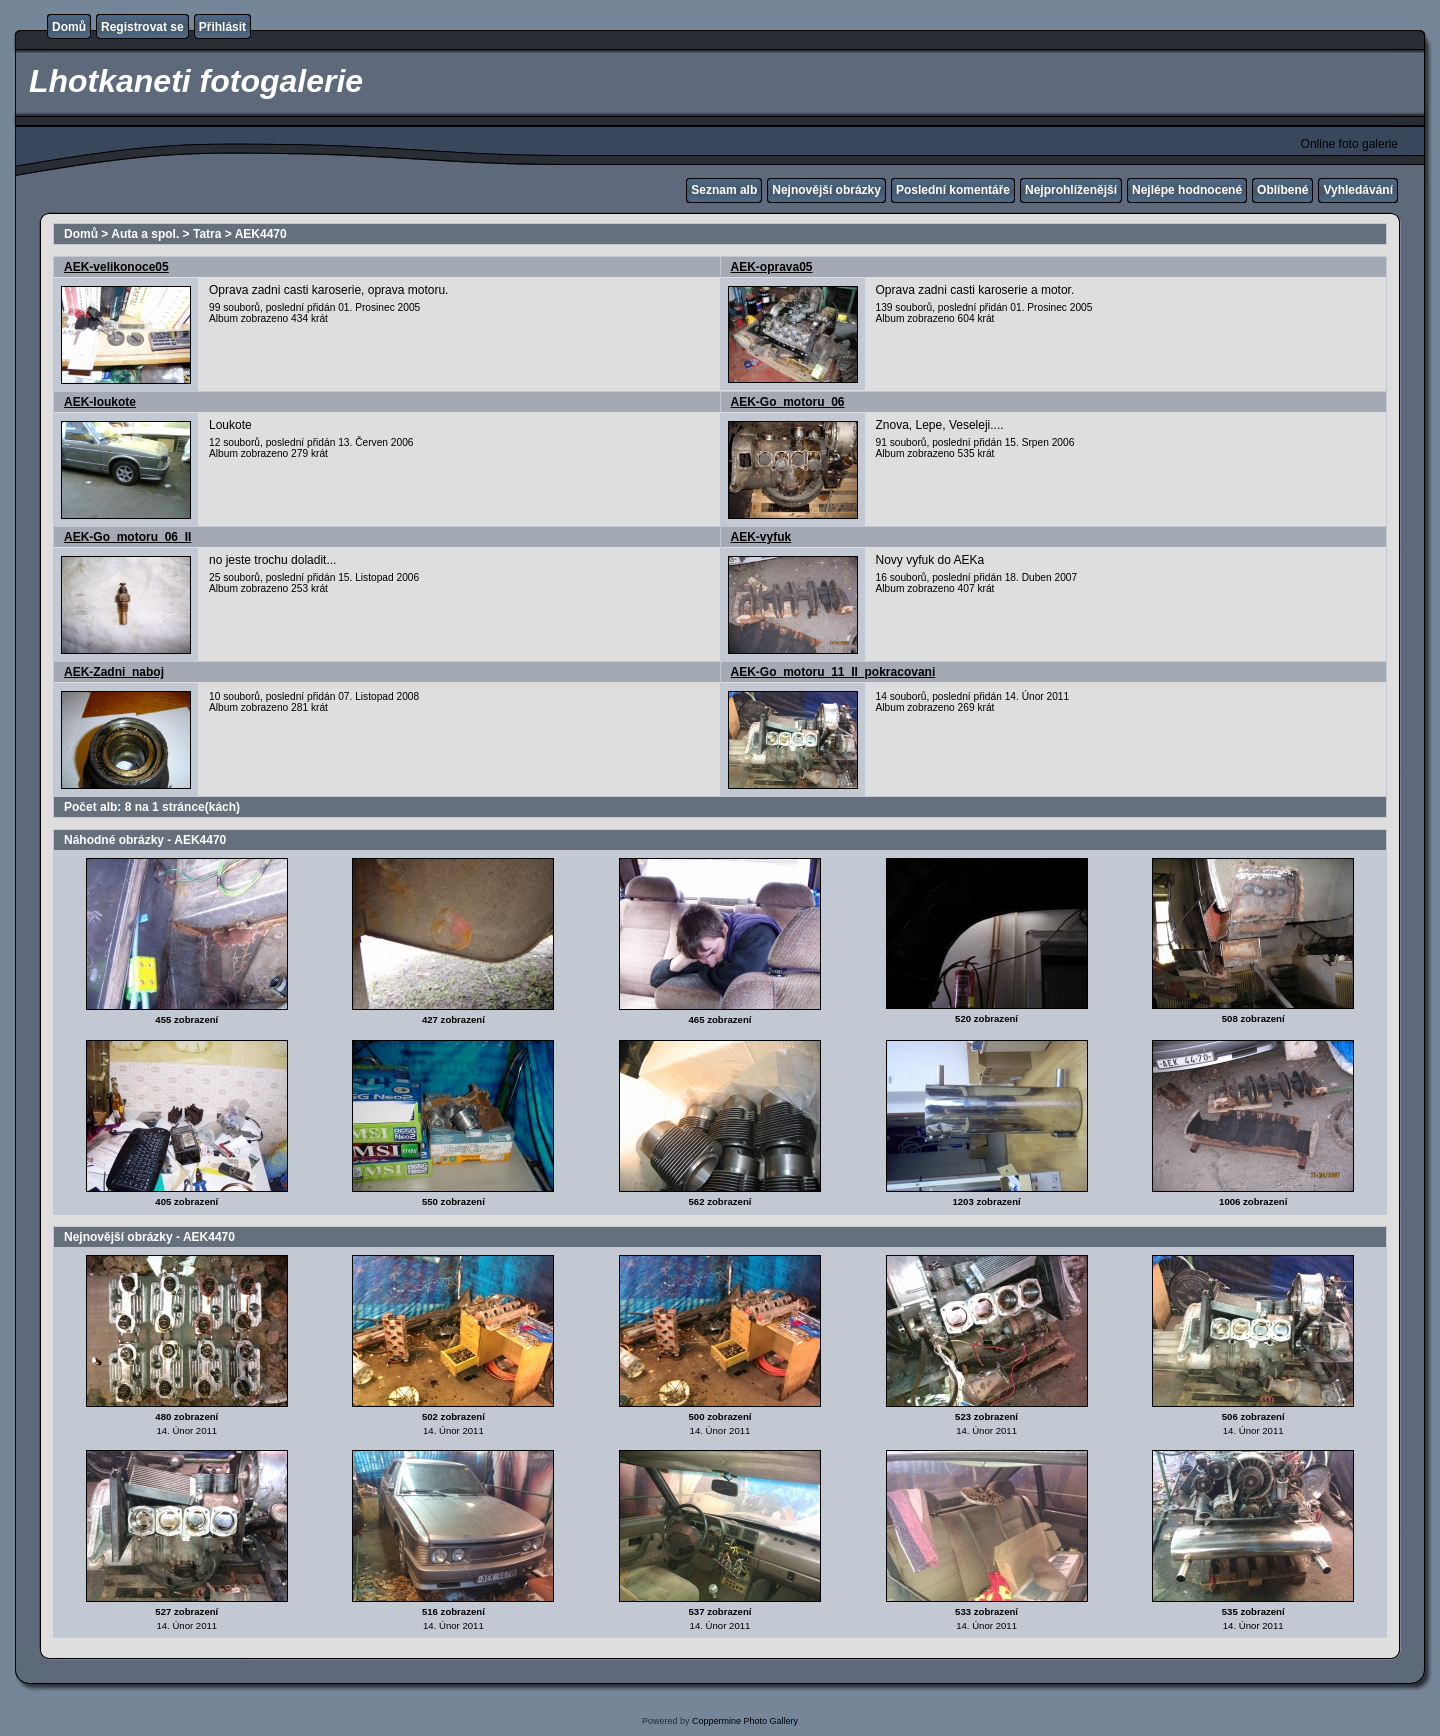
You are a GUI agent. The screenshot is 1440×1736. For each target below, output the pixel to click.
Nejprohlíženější (1071, 190)
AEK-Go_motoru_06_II (127, 537)
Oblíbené (1282, 190)
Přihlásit (222, 27)
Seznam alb (724, 190)
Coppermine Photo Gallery (745, 1721)
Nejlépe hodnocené (1187, 190)
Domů (69, 27)
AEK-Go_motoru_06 (788, 402)
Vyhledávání (1358, 190)
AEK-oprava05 (772, 267)
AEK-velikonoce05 (116, 267)
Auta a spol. (145, 234)
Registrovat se (142, 27)
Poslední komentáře (953, 190)
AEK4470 (261, 234)
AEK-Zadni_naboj (114, 672)
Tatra (207, 234)
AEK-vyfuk (761, 537)
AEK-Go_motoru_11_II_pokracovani (833, 672)
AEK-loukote (100, 402)
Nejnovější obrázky (826, 190)
